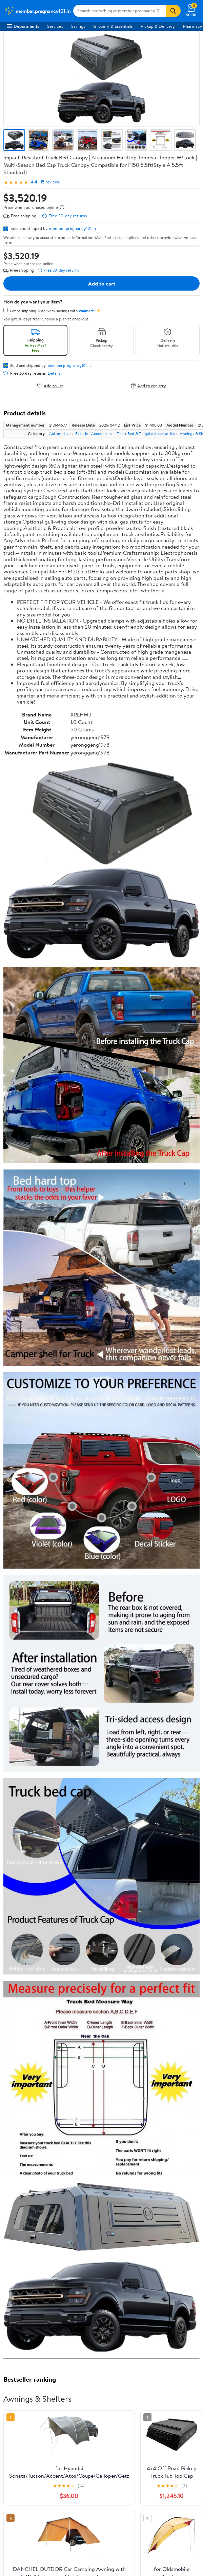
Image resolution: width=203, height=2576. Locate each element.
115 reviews (49, 181)
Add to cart (101, 283)
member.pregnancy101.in (72, 228)
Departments (23, 26)
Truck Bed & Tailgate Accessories (146, 433)
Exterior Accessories (93, 433)
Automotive (59, 433)
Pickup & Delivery (158, 26)
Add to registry (148, 386)
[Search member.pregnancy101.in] (119, 11)
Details (54, 373)
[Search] (173, 11)
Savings (78, 26)
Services (55, 26)
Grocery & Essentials (113, 26)
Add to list (50, 386)
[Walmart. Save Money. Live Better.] (37, 11)
